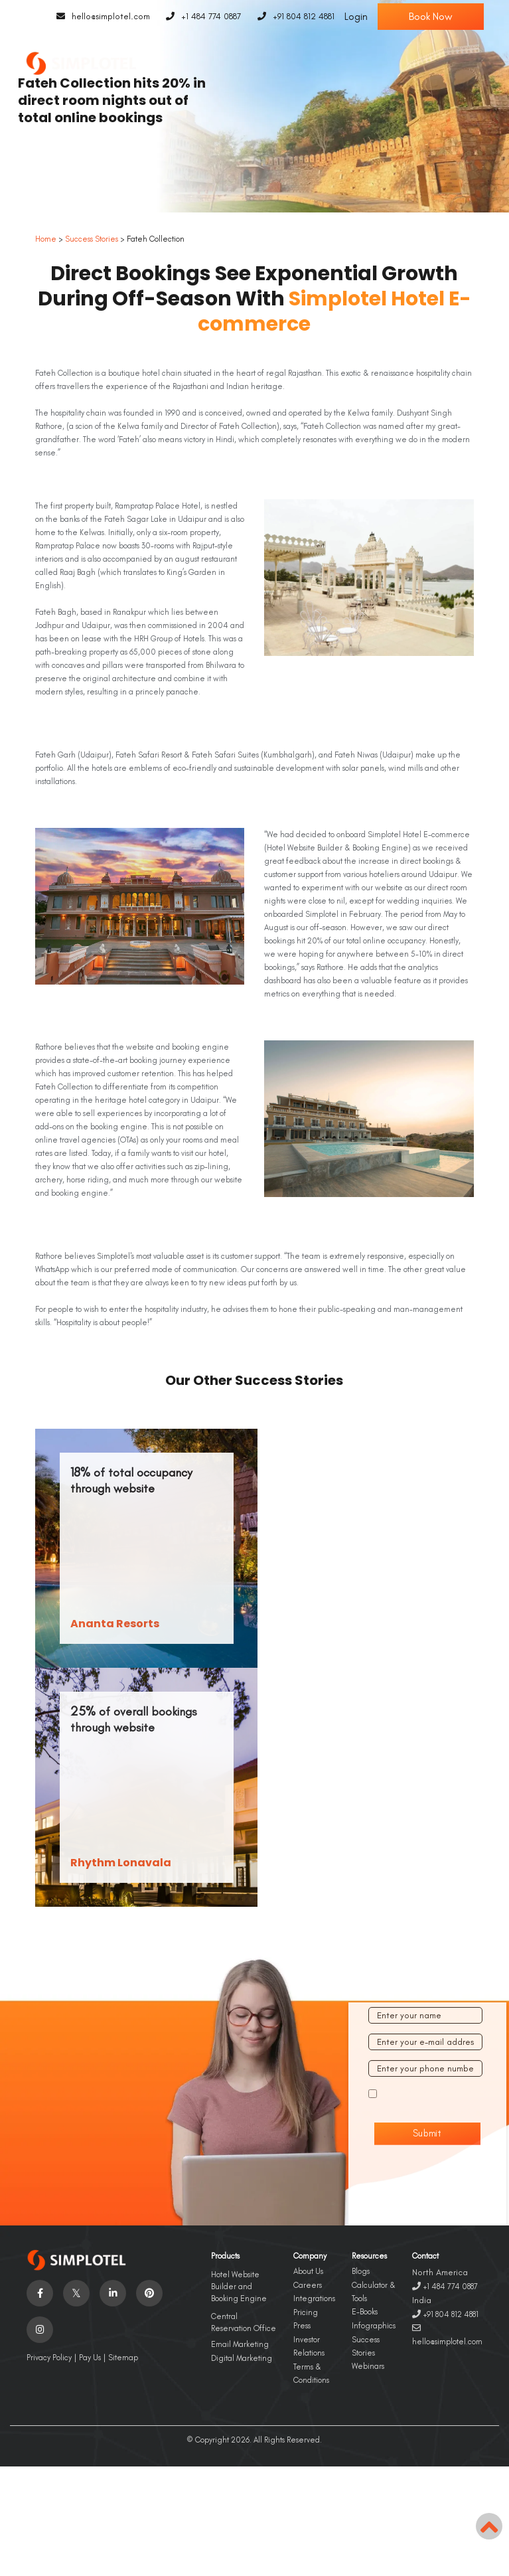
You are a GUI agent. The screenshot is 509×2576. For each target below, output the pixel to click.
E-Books (365, 2311)
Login (356, 17)
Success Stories (91, 239)
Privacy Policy (49, 2357)
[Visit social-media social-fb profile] (40, 2293)
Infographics (374, 2325)
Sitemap (123, 2357)
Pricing (305, 2312)
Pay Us (90, 2357)
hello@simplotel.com (100, 16)
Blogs (361, 2271)
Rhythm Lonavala (120, 1862)
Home (45, 239)
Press (302, 2325)
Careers (307, 2285)
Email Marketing (240, 2344)
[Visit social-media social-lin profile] (113, 2293)
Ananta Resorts (114, 1623)
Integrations (314, 2298)
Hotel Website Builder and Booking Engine (239, 2286)
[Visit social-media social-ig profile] (40, 2329)
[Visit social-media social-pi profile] (149, 2293)
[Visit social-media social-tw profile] (76, 2293)
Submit (427, 2132)
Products (225, 2256)
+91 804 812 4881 (292, 16)
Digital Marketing (241, 2358)
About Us (308, 2271)
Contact (425, 2256)
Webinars (368, 2366)
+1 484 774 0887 (201, 16)
